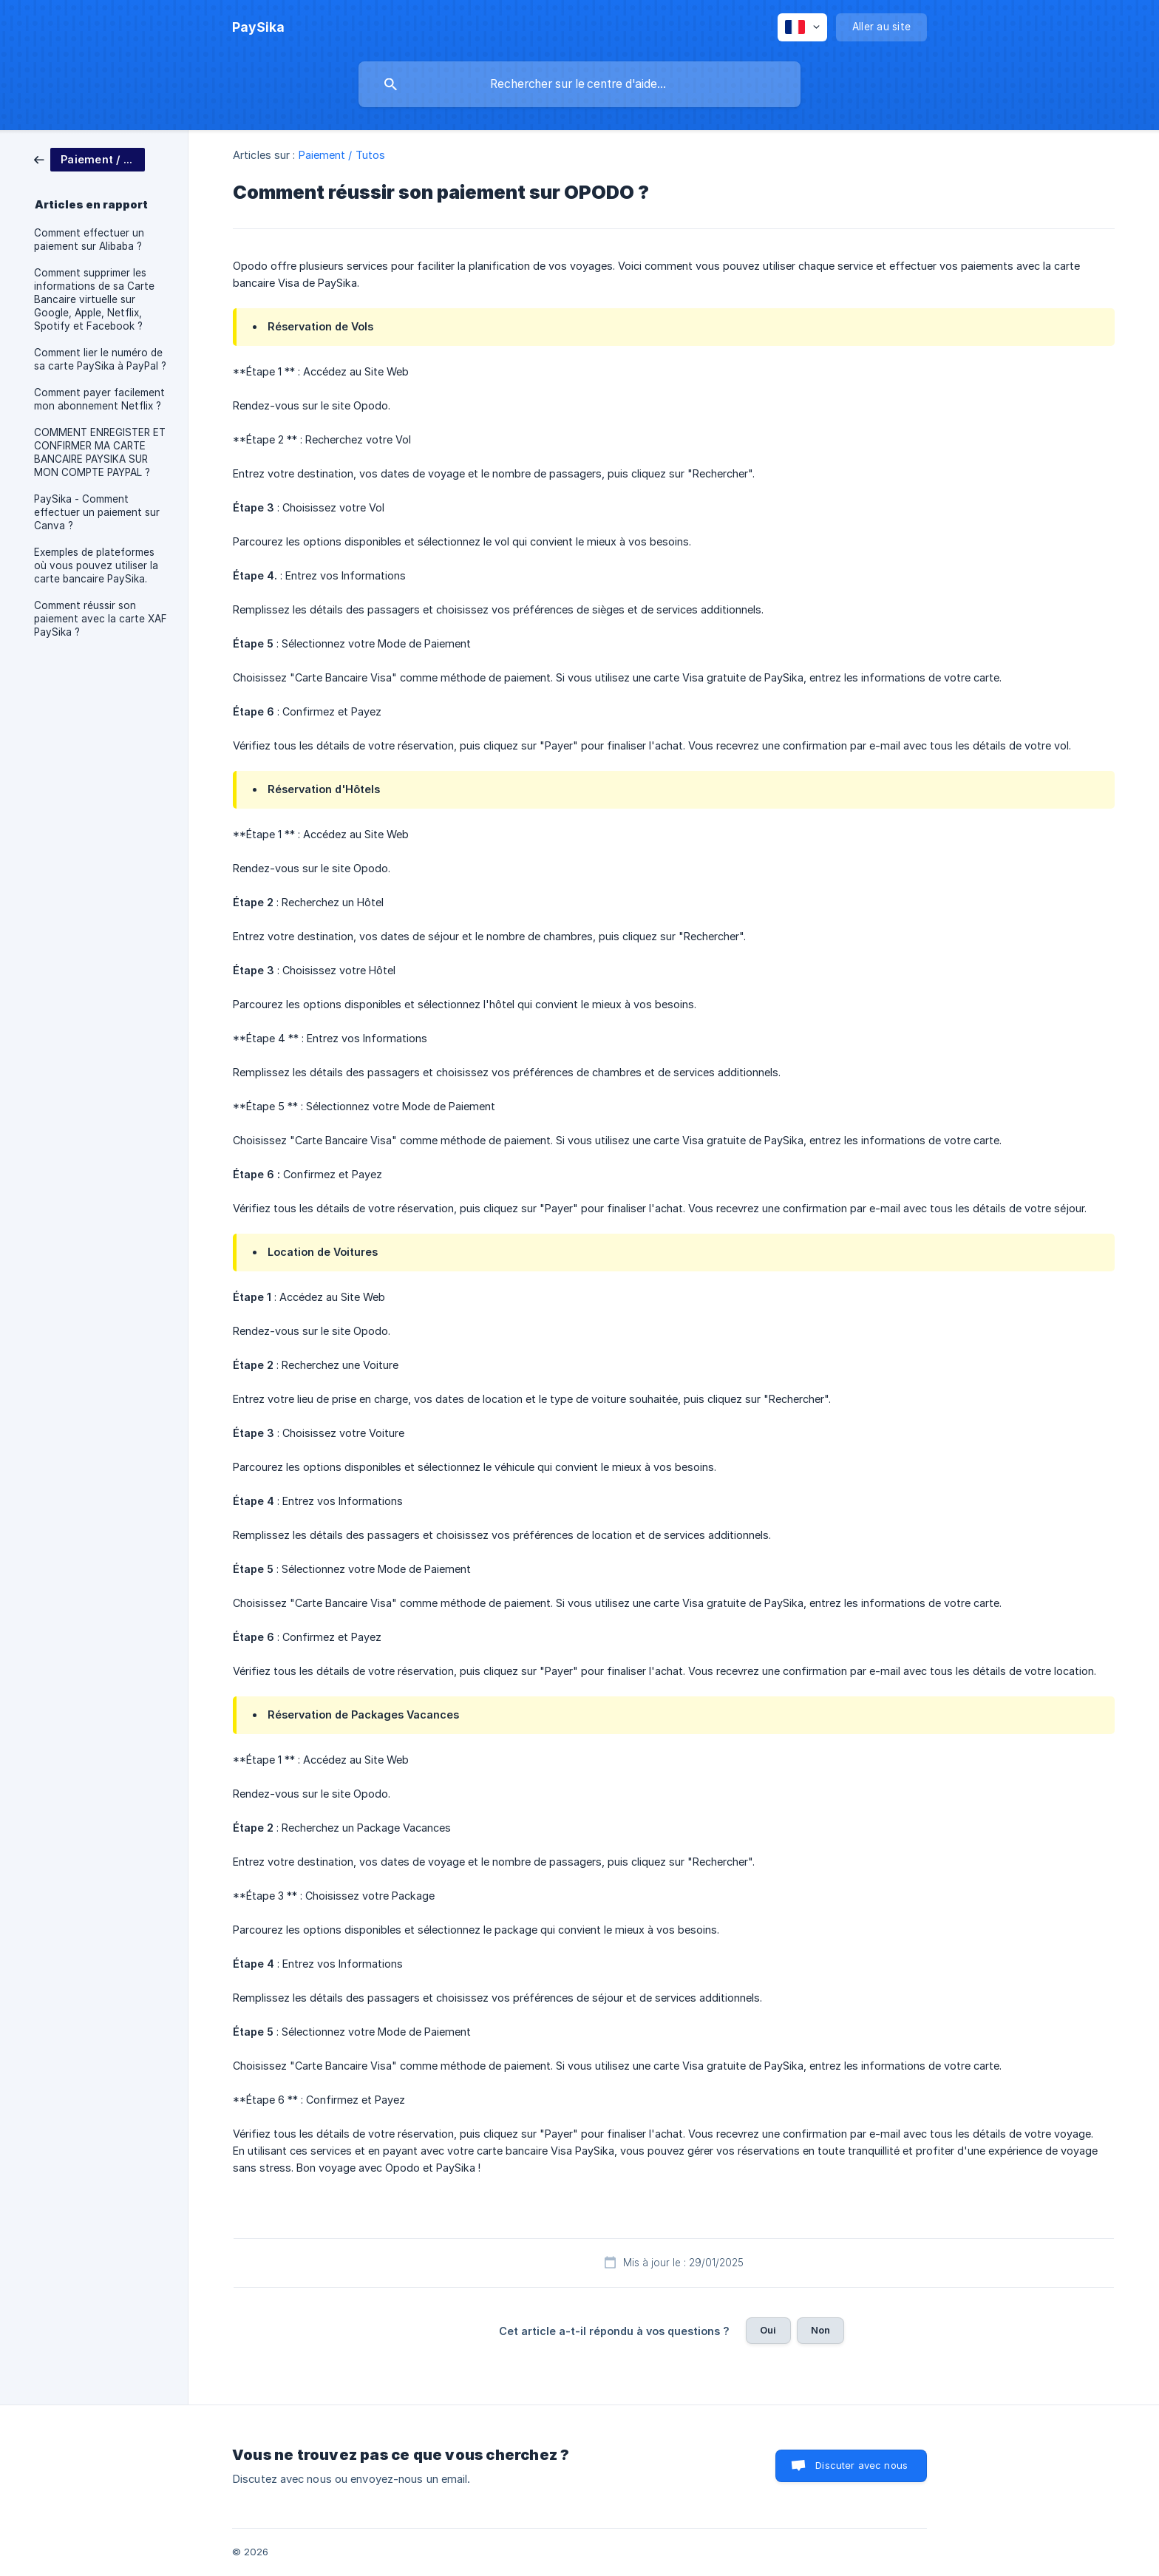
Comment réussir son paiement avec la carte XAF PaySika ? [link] (100, 618)
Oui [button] (768, 2330)
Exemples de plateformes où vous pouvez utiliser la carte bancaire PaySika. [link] (96, 565)
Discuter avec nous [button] (861, 2465)
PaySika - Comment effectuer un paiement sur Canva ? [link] (97, 512)
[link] (89, 159)
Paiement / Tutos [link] (342, 155)
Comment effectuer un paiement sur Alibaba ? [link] (89, 239)
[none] (258, 27)
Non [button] (820, 2330)
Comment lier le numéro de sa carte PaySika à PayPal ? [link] (100, 359)
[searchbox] (579, 84)
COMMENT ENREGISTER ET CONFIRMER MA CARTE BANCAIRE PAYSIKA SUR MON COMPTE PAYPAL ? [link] (100, 452)
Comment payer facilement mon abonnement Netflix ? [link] (99, 399)
